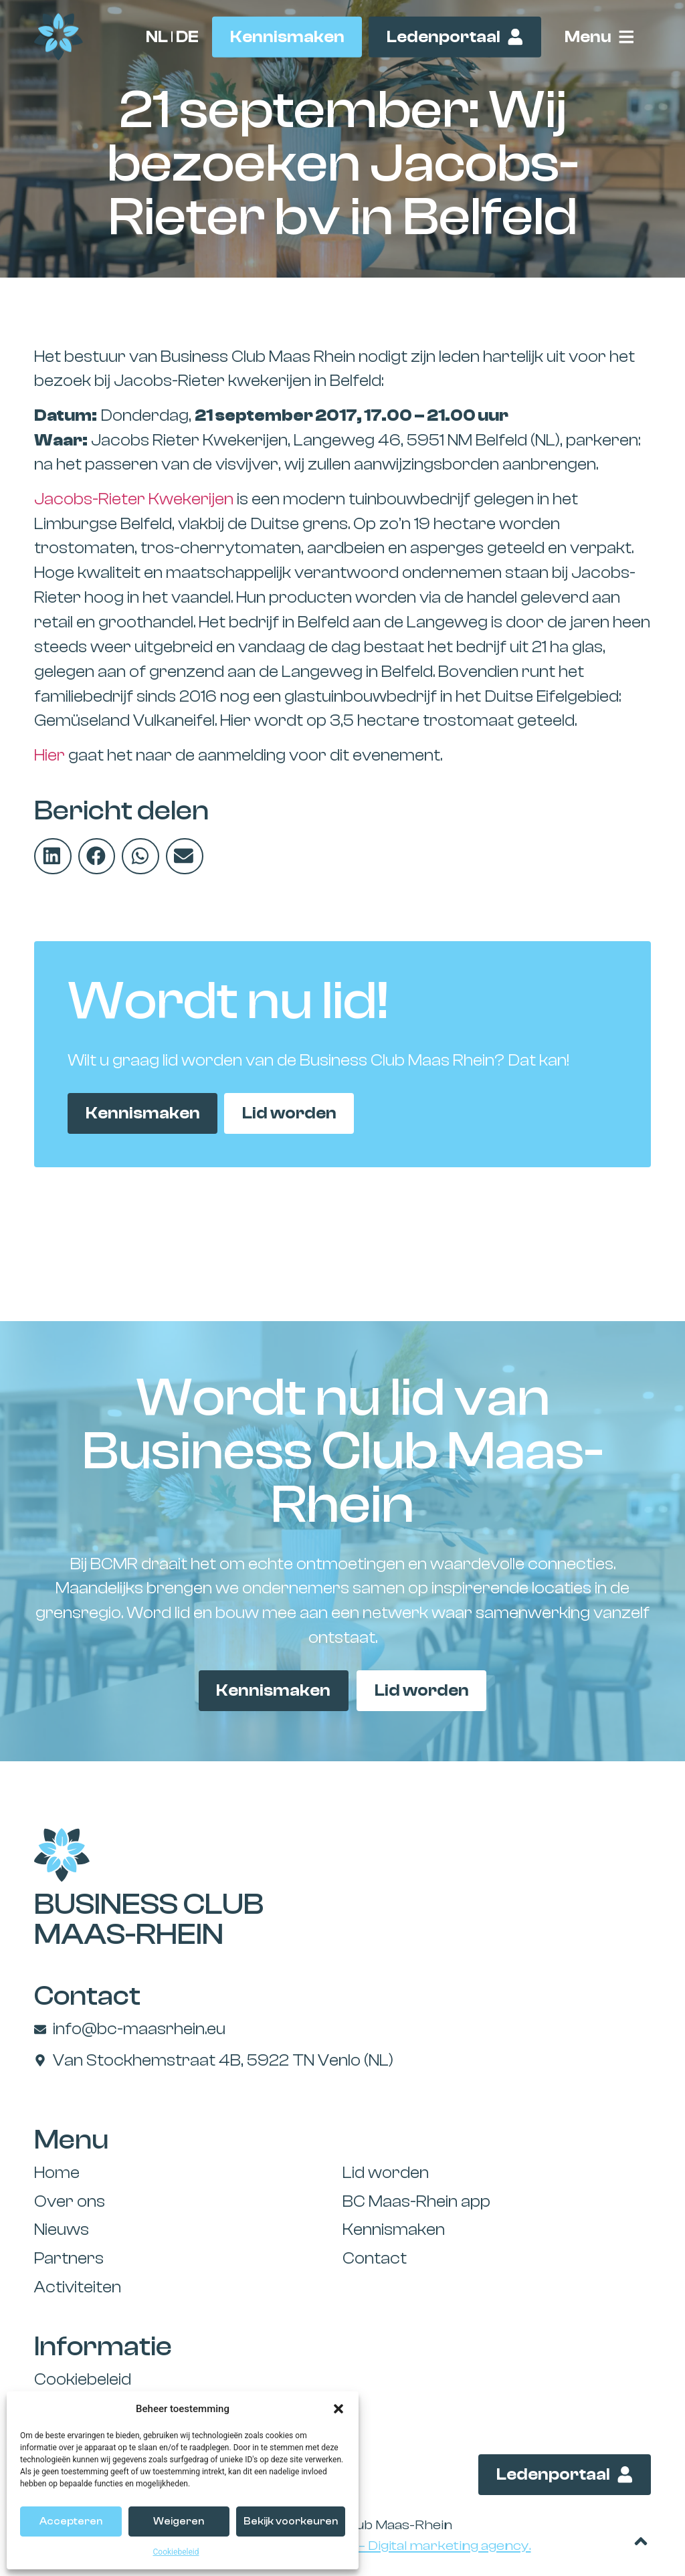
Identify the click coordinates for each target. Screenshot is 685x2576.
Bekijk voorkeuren (290, 2521)
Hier (49, 755)
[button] (338, 2408)
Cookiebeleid (176, 2552)
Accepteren (70, 2521)
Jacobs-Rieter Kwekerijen (133, 499)
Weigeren (178, 2521)
